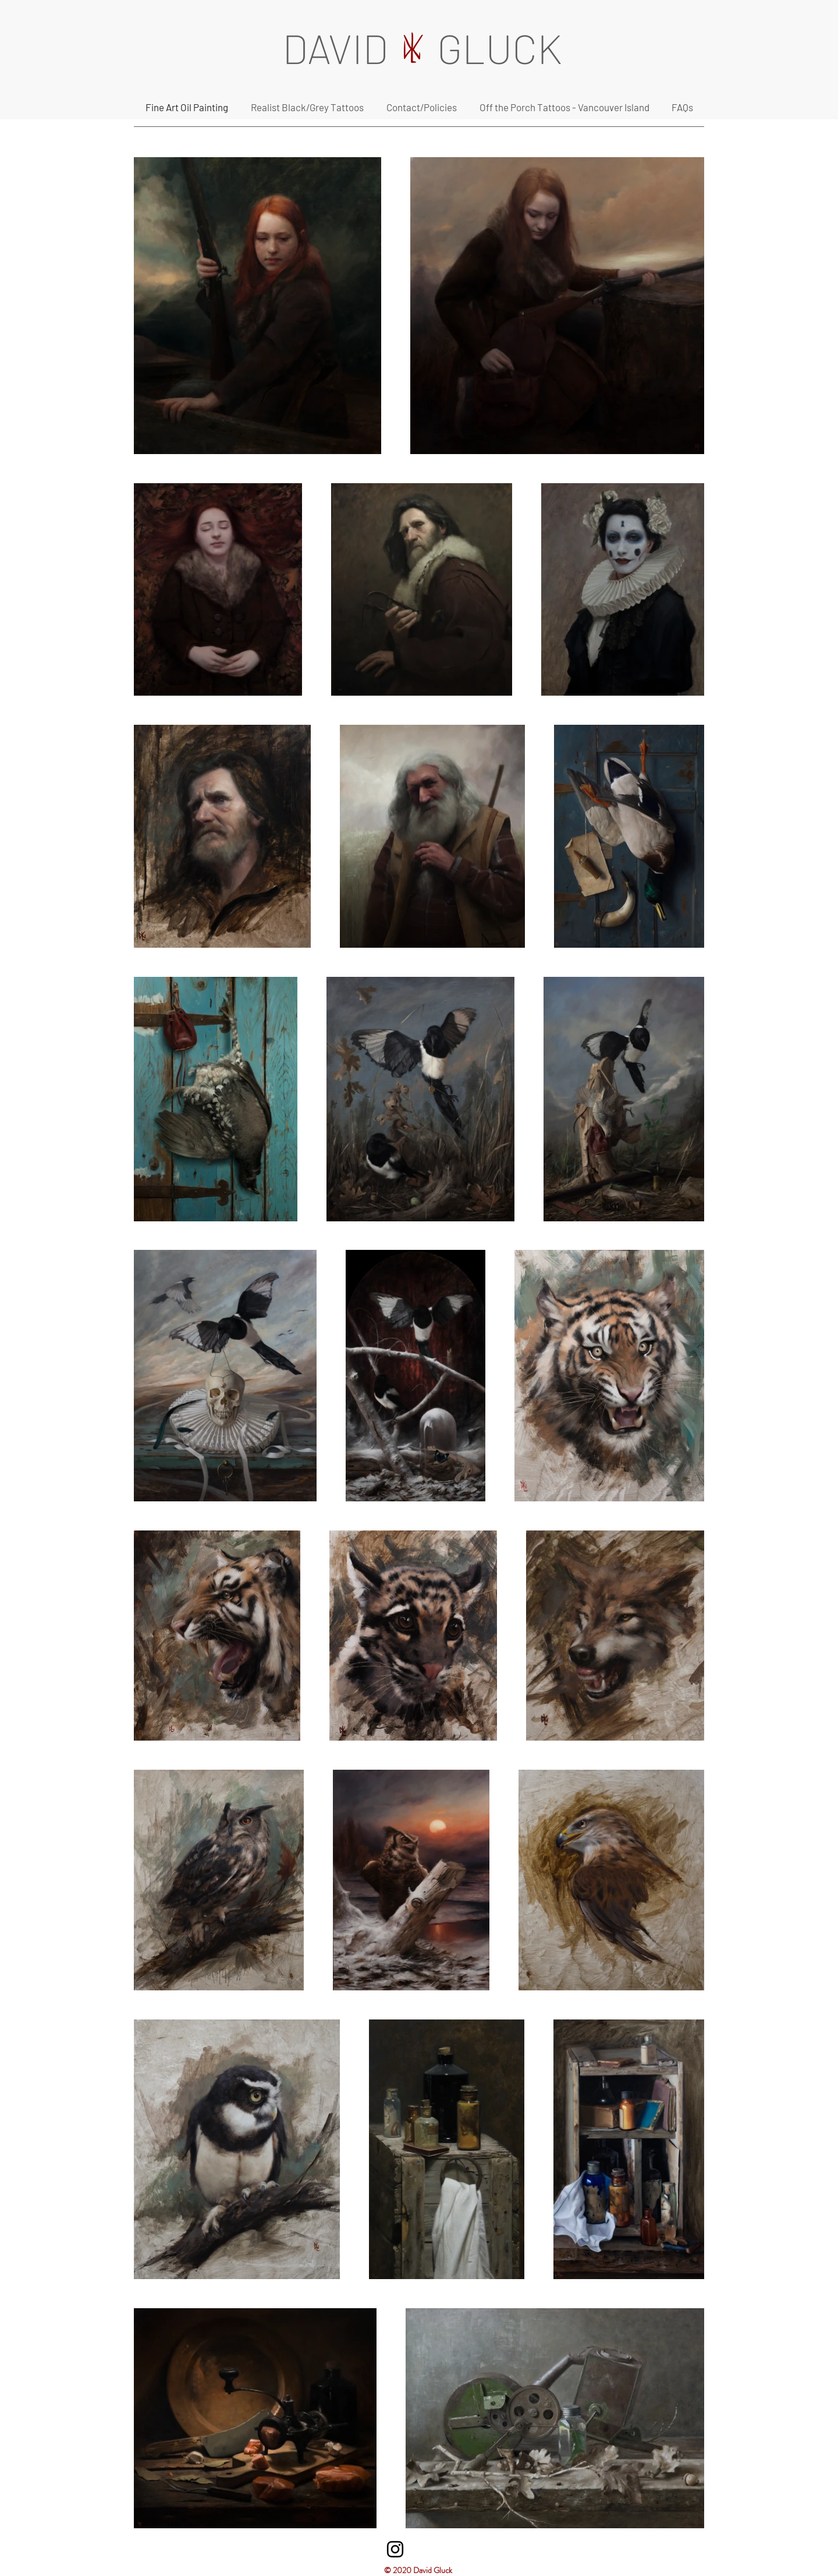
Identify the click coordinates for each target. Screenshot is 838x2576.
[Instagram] (395, 2549)
